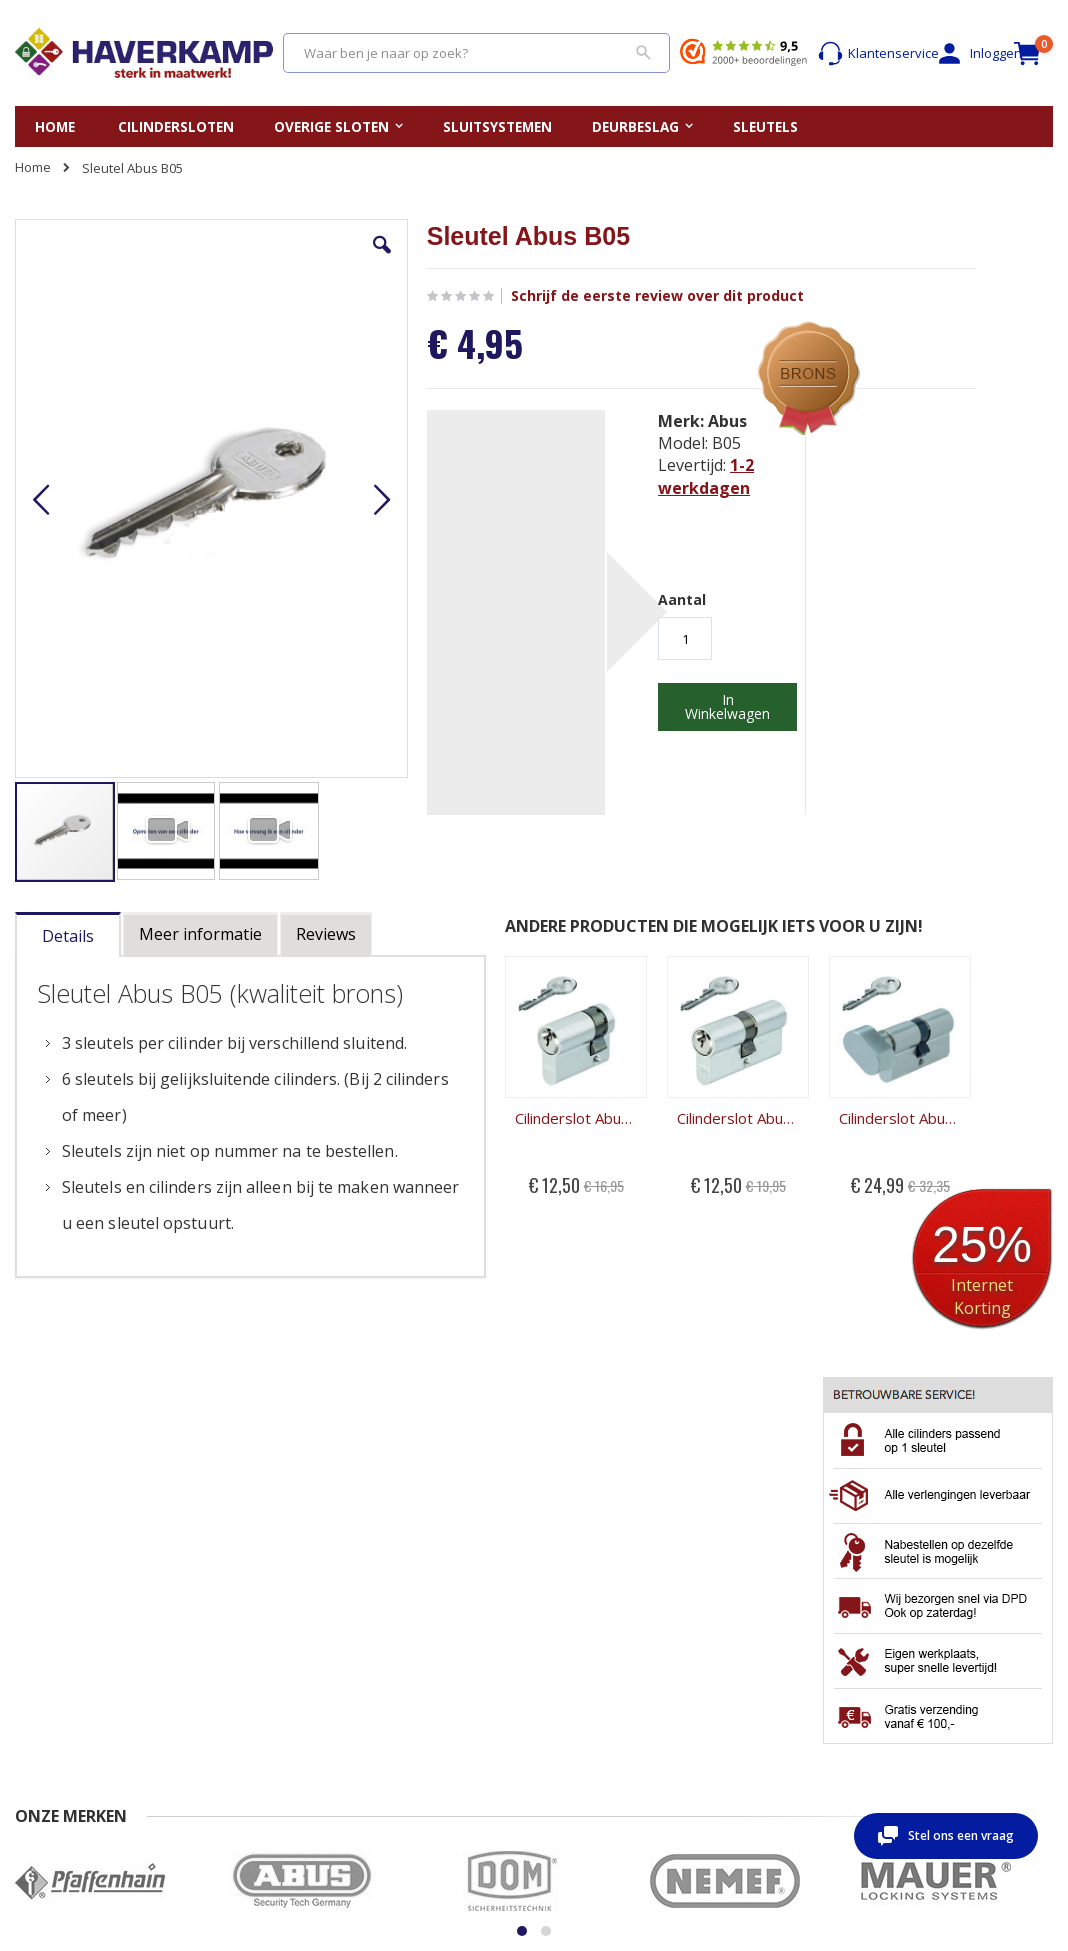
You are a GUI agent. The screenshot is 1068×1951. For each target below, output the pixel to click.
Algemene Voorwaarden (237, 1716)
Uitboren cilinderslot (432, 1736)
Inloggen (963, 53)
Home (33, 167)
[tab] (68, 871)
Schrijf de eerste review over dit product (578, 296)
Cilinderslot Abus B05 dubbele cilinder (601, 1048)
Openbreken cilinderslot (444, 1716)
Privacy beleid (205, 1736)
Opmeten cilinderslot (434, 1697)
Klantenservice (866, 53)
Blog (562, 1755)
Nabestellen (200, 1677)
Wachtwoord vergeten (794, 1716)
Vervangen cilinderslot (439, 1677)
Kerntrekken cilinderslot (443, 1755)
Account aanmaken (785, 1697)
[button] (307, 260)
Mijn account (765, 1677)
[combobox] (476, 53)
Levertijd (41, 1736)
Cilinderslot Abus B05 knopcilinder (733, 1048)
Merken (572, 1736)
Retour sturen (205, 1697)
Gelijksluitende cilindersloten (594, 1707)
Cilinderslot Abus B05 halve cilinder (468, 1048)
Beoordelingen (60, 1755)
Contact (38, 1677)
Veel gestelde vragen (56, 1707)
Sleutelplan (583, 1677)
